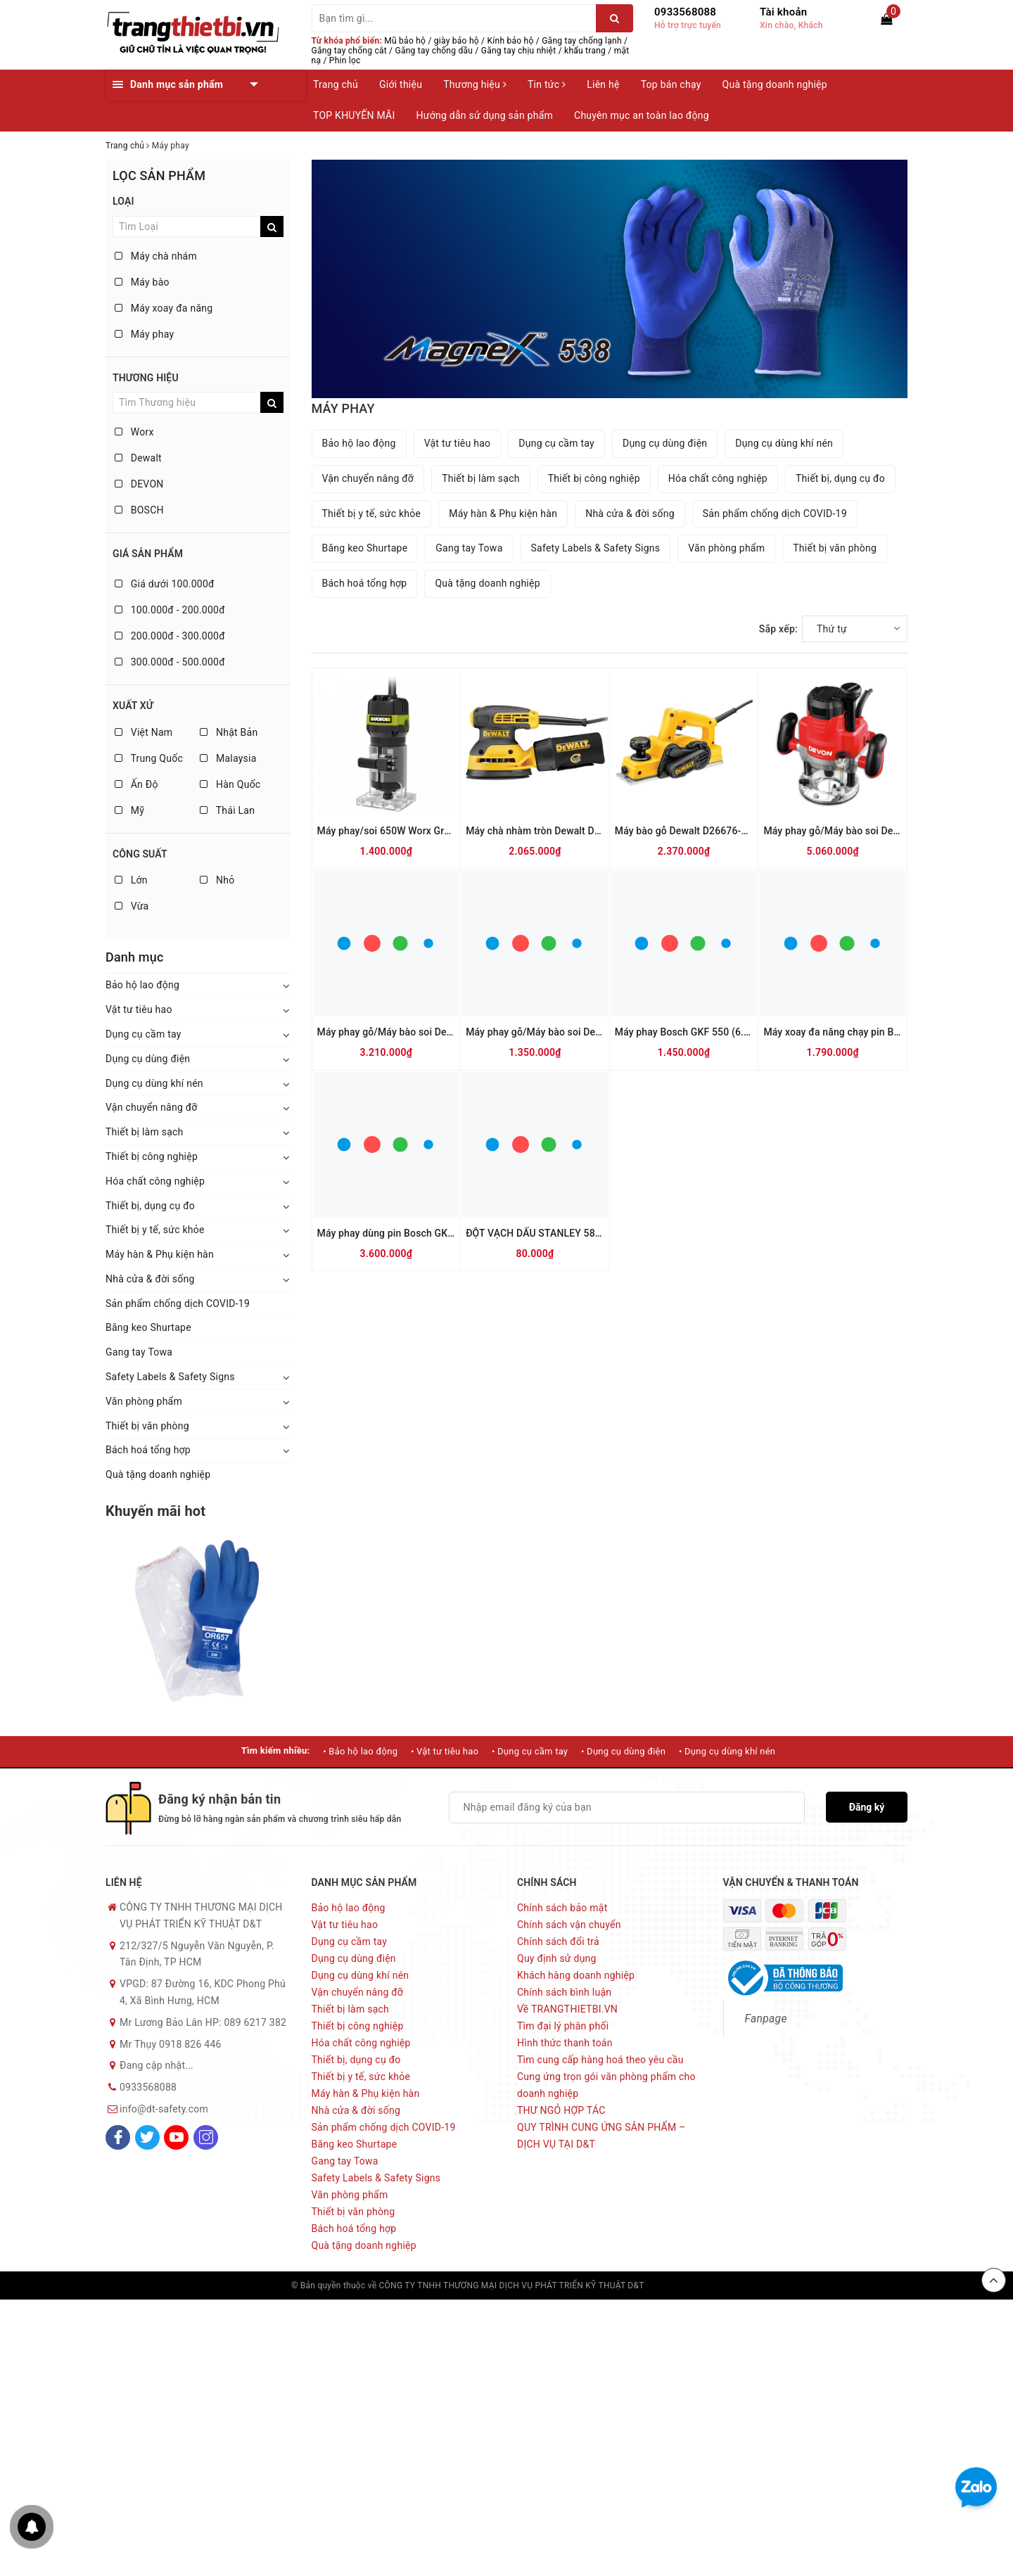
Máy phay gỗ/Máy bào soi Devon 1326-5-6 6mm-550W (588, 1032)
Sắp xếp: (778, 629)
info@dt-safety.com (164, 2109)
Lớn (131, 880)
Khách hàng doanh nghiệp (576, 1975)
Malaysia (228, 758)
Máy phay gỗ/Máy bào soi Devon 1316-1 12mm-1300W (440, 1032)
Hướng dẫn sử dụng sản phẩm (484, 115)
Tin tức (547, 84)
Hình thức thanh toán (565, 2042)
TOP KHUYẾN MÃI (354, 115)
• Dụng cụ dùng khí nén (727, 1751)
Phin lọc (345, 60)
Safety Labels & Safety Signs (170, 1376)
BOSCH (139, 510)
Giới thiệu (400, 84)
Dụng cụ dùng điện (148, 1058)
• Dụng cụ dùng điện (623, 1751)
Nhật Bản (228, 732)
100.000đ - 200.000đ (170, 610)
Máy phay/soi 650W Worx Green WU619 (406, 830)
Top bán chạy (671, 84)
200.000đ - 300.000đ (170, 636)
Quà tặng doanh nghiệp (774, 84)
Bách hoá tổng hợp (148, 1449)
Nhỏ (217, 880)
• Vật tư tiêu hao (444, 1751)
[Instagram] (205, 2137)
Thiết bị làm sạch (145, 1131)
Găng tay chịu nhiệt (518, 51)
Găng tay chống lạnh (582, 41)
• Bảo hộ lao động (360, 1751)
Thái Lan (227, 810)
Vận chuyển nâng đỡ (152, 1107)
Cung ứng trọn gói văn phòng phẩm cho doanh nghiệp (606, 2085)
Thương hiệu (475, 84)
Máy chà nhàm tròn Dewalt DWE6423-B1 (556, 830)
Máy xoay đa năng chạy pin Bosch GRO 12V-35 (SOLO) (885, 1032)
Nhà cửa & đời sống (150, 1278)
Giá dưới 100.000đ (165, 583)
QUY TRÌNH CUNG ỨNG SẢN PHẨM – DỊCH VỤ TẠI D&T (601, 2136)
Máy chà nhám (156, 256)
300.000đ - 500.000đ (170, 662)
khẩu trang (585, 51)
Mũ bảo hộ (405, 41)
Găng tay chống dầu (434, 51)
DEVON (139, 484)
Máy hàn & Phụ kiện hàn (160, 1254)
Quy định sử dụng (557, 1958)
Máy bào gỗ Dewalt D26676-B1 (684, 830)
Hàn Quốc (230, 784)
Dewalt (138, 458)
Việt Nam (143, 732)
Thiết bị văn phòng (147, 1426)
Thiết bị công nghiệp (152, 1156)
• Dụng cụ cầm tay (530, 1751)
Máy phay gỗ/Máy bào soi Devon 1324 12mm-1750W (881, 830)
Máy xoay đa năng (163, 308)
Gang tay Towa (139, 1352)
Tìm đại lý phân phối (563, 2026)
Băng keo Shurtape (148, 1327)
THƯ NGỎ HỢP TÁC (561, 2110)
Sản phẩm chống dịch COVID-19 (178, 1303)
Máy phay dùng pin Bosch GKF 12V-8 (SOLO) (417, 1233)
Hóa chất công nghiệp (155, 1181)
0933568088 (685, 12)
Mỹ (129, 810)
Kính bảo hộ (511, 41)
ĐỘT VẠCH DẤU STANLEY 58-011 (541, 1233)
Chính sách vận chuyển (569, 1924)
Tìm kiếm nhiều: (275, 1750)
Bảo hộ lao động (142, 984)
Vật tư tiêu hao (139, 1009)
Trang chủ (335, 84)
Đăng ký (867, 1807)
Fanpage (766, 2018)
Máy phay (144, 334)
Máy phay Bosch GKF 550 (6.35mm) (695, 1032)
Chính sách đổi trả (558, 1941)
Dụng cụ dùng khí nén (154, 1083)
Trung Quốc (149, 758)
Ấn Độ (136, 784)
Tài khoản (783, 12)
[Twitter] (147, 2137)
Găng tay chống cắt (349, 51)
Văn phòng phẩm (144, 1401)
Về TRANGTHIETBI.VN (567, 2009)
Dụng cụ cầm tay (143, 1034)
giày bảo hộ (456, 41)
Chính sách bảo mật (562, 1907)
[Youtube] (176, 2137)
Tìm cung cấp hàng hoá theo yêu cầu (600, 2059)
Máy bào (142, 282)
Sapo (712, 2285)
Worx (134, 432)
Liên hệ (603, 84)
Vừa (131, 906)
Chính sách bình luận (564, 1992)
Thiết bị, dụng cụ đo (150, 1205)
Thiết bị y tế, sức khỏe (155, 1229)
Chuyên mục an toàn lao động (641, 115)
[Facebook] (118, 2137)
